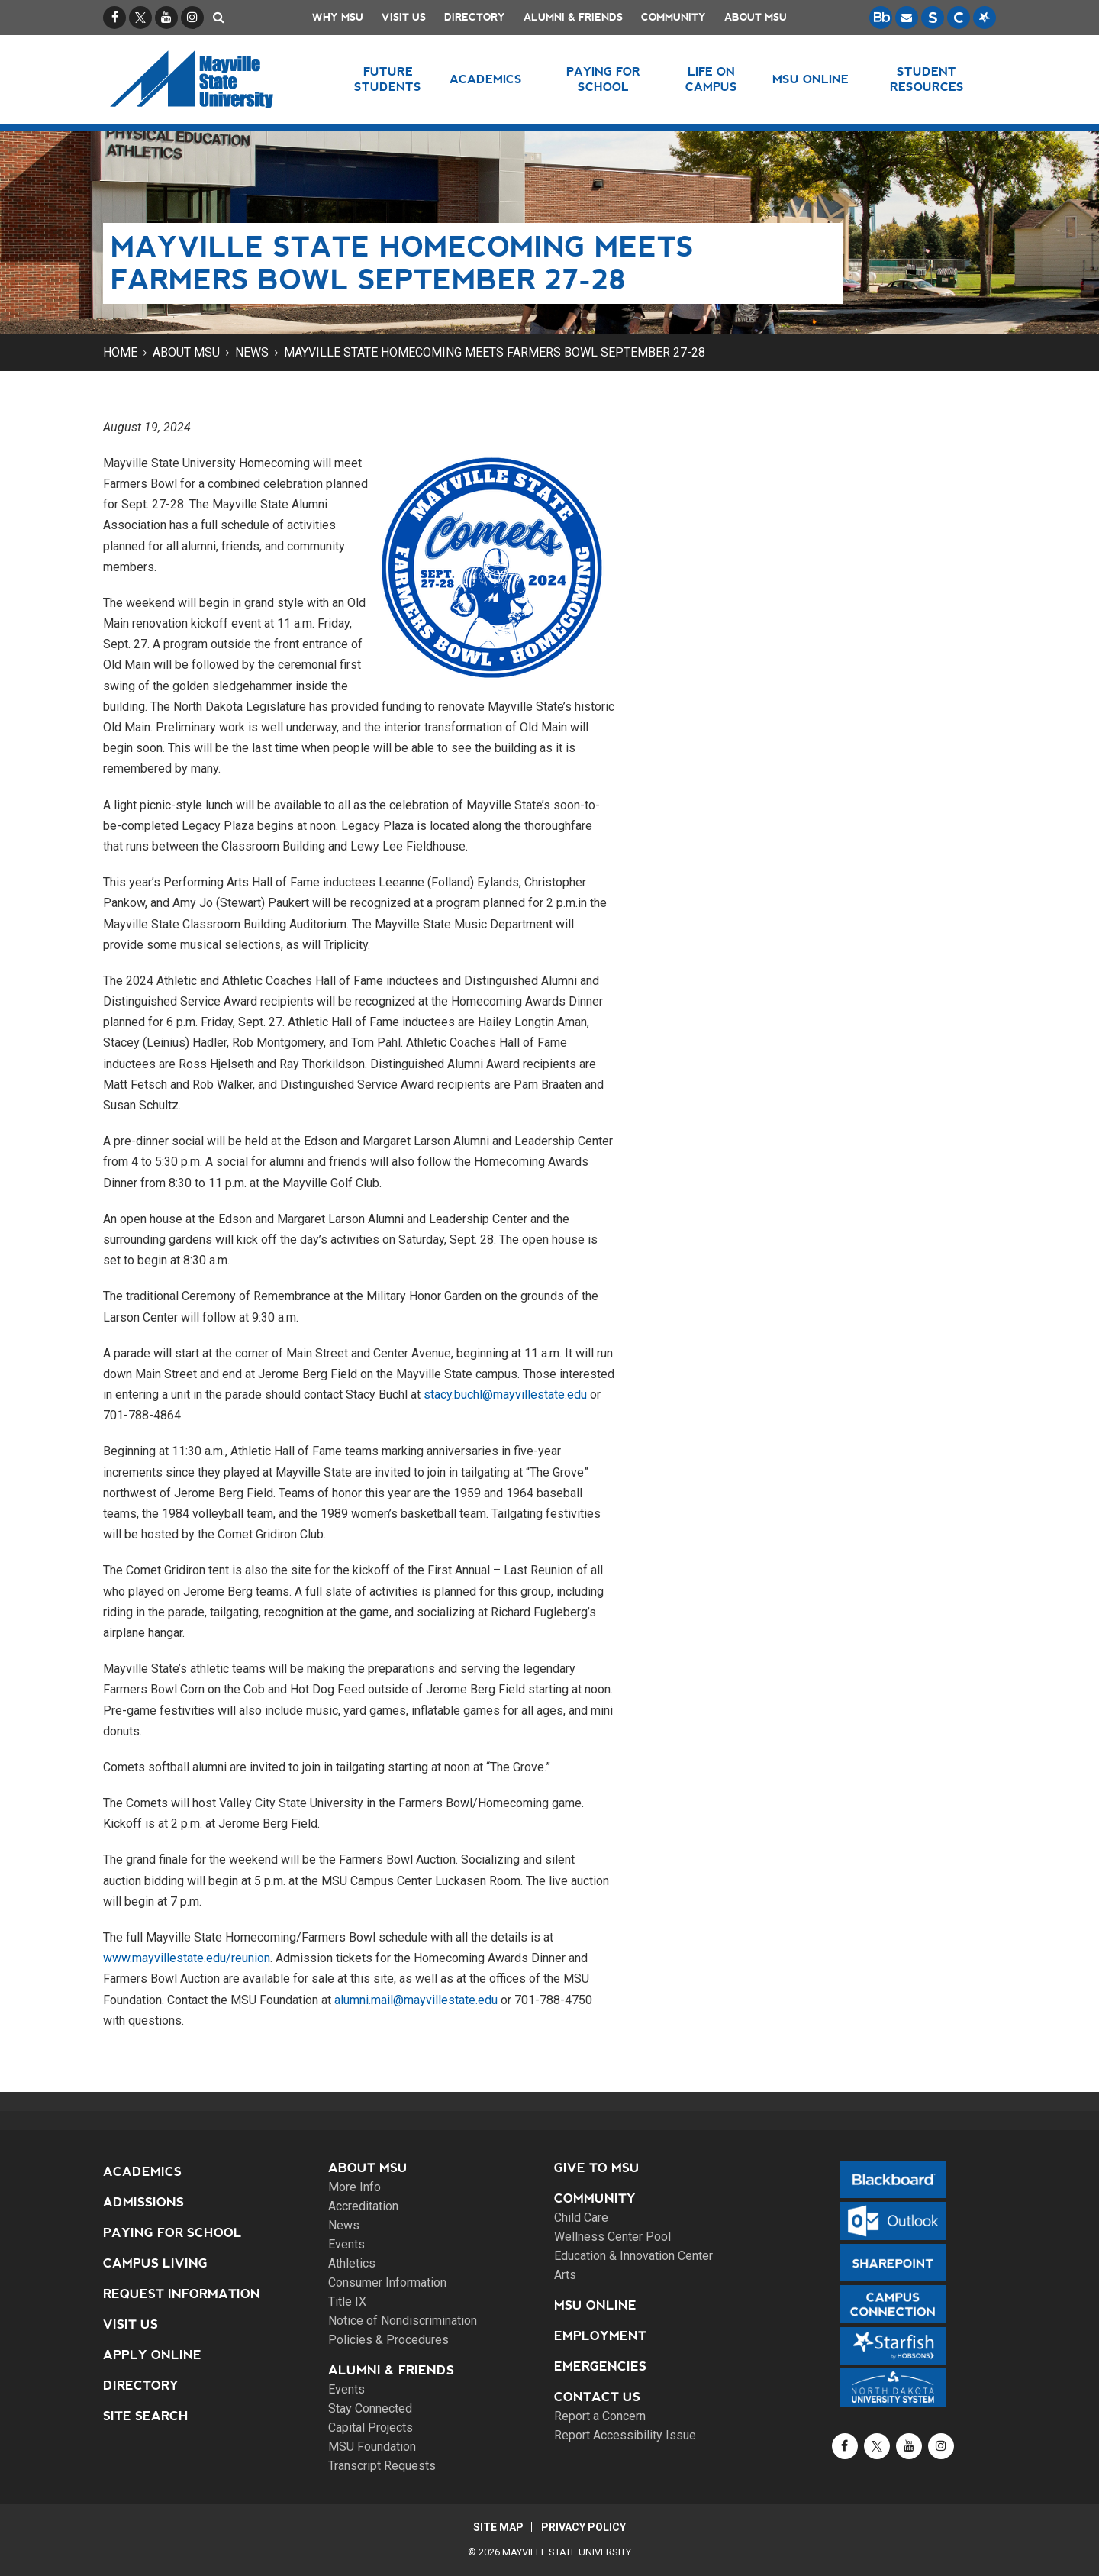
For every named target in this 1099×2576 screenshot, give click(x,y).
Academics (142, 2171)
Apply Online (152, 2355)
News (252, 352)
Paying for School (172, 2233)
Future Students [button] (387, 79)
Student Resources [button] (927, 79)
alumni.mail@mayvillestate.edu (416, 2000)
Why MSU (337, 17)
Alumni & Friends (573, 17)
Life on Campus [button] (711, 79)
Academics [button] (486, 79)
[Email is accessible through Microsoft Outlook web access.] (906, 17)
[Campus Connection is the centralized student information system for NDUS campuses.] (958, 17)
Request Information (181, 2294)
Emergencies (600, 2366)
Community (673, 17)
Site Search (146, 2416)
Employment (600, 2336)
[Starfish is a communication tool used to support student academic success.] (984, 17)
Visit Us (404, 17)
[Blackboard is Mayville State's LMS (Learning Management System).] (880, 17)
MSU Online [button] (811, 79)
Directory (474, 17)
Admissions (143, 2202)
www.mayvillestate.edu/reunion (186, 1958)
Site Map (497, 2527)
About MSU (755, 17)
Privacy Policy (584, 2527)
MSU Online (595, 2305)
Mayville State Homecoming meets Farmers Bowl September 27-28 (494, 352)
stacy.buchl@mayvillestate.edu (505, 1394)
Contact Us (597, 2397)
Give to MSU (597, 2168)
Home (120, 352)
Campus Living (155, 2263)
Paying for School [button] (603, 79)
